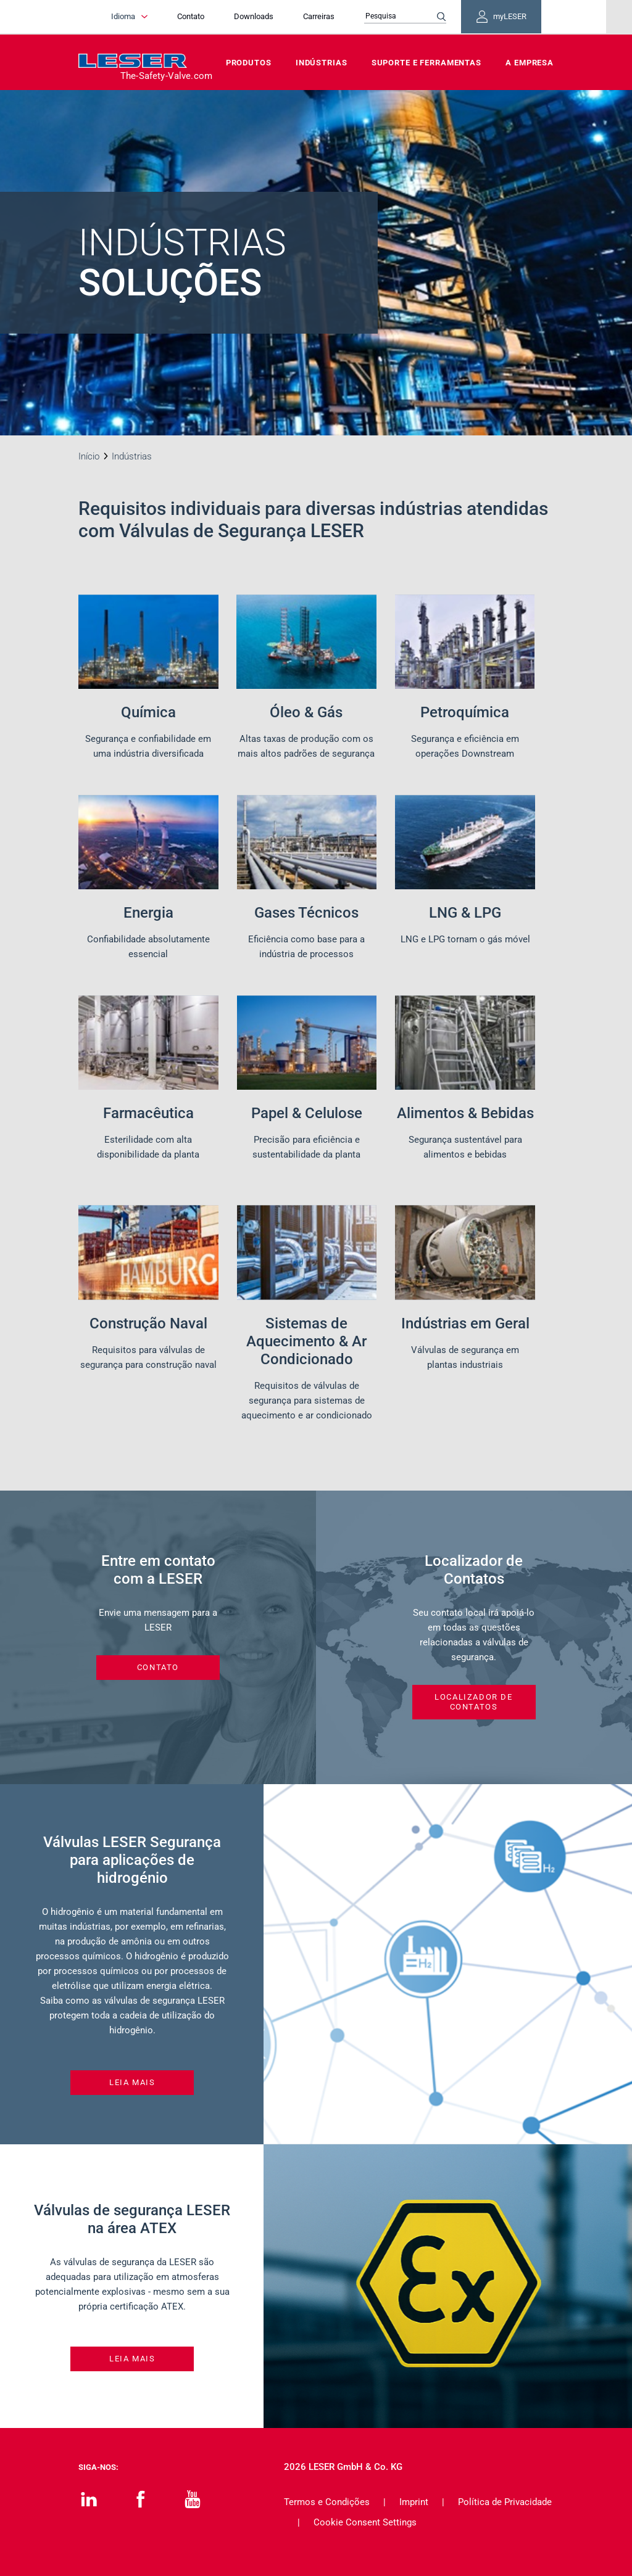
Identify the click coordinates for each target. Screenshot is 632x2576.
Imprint (413, 2502)
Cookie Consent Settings (365, 2522)
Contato (199, 17)
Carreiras (327, 17)
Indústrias (321, 62)
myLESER (513, 17)
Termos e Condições (327, 2502)
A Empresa (529, 62)
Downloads (262, 17)
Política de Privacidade (505, 2502)
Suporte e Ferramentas (426, 62)
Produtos (249, 62)
